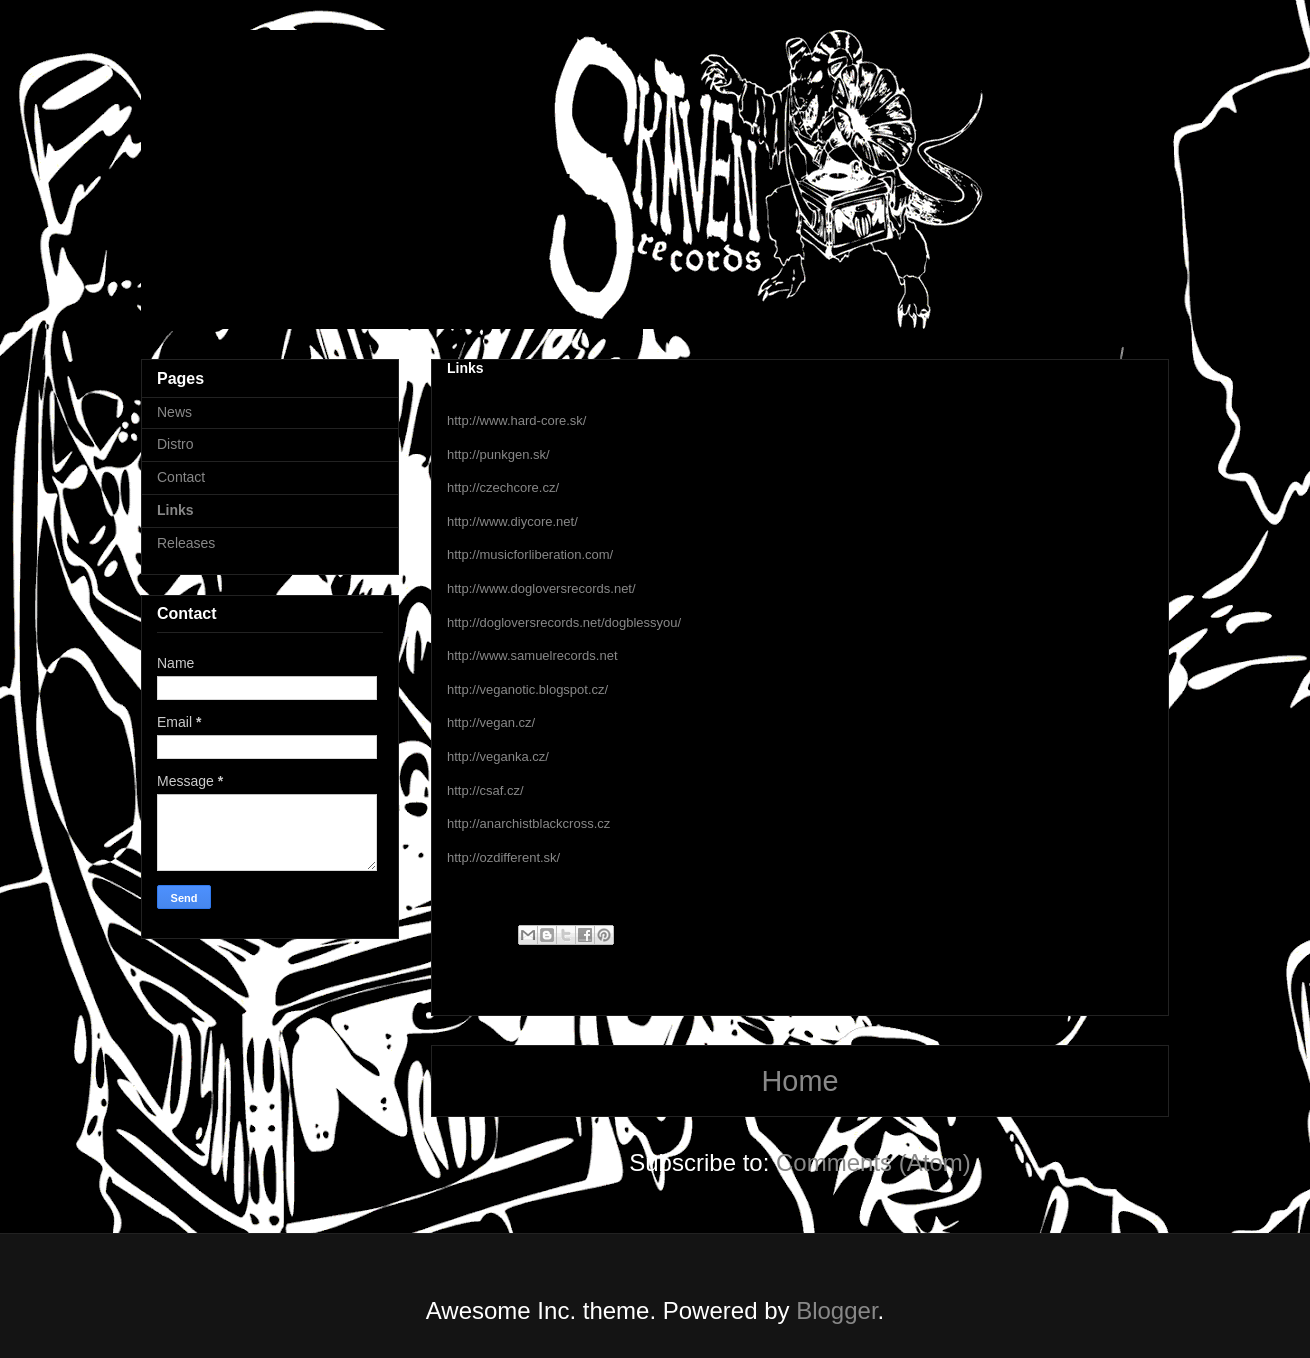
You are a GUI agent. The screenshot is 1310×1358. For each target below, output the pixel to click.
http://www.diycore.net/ (512, 521)
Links (175, 510)
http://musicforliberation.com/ (530, 554)
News (174, 412)
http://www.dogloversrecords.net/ (541, 588)
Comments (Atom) (873, 1162)
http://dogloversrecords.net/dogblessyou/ (564, 622)
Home (800, 1081)
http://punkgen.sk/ (498, 454)
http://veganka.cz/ (498, 756)
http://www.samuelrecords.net (532, 655)
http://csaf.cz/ (485, 790)
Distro (175, 444)
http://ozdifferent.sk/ (503, 857)
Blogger (836, 1310)
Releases (186, 543)
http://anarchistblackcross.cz (528, 823)
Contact (181, 477)
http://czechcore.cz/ (503, 487)
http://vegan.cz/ (491, 722)
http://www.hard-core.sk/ (516, 420)
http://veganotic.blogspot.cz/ (527, 689)
